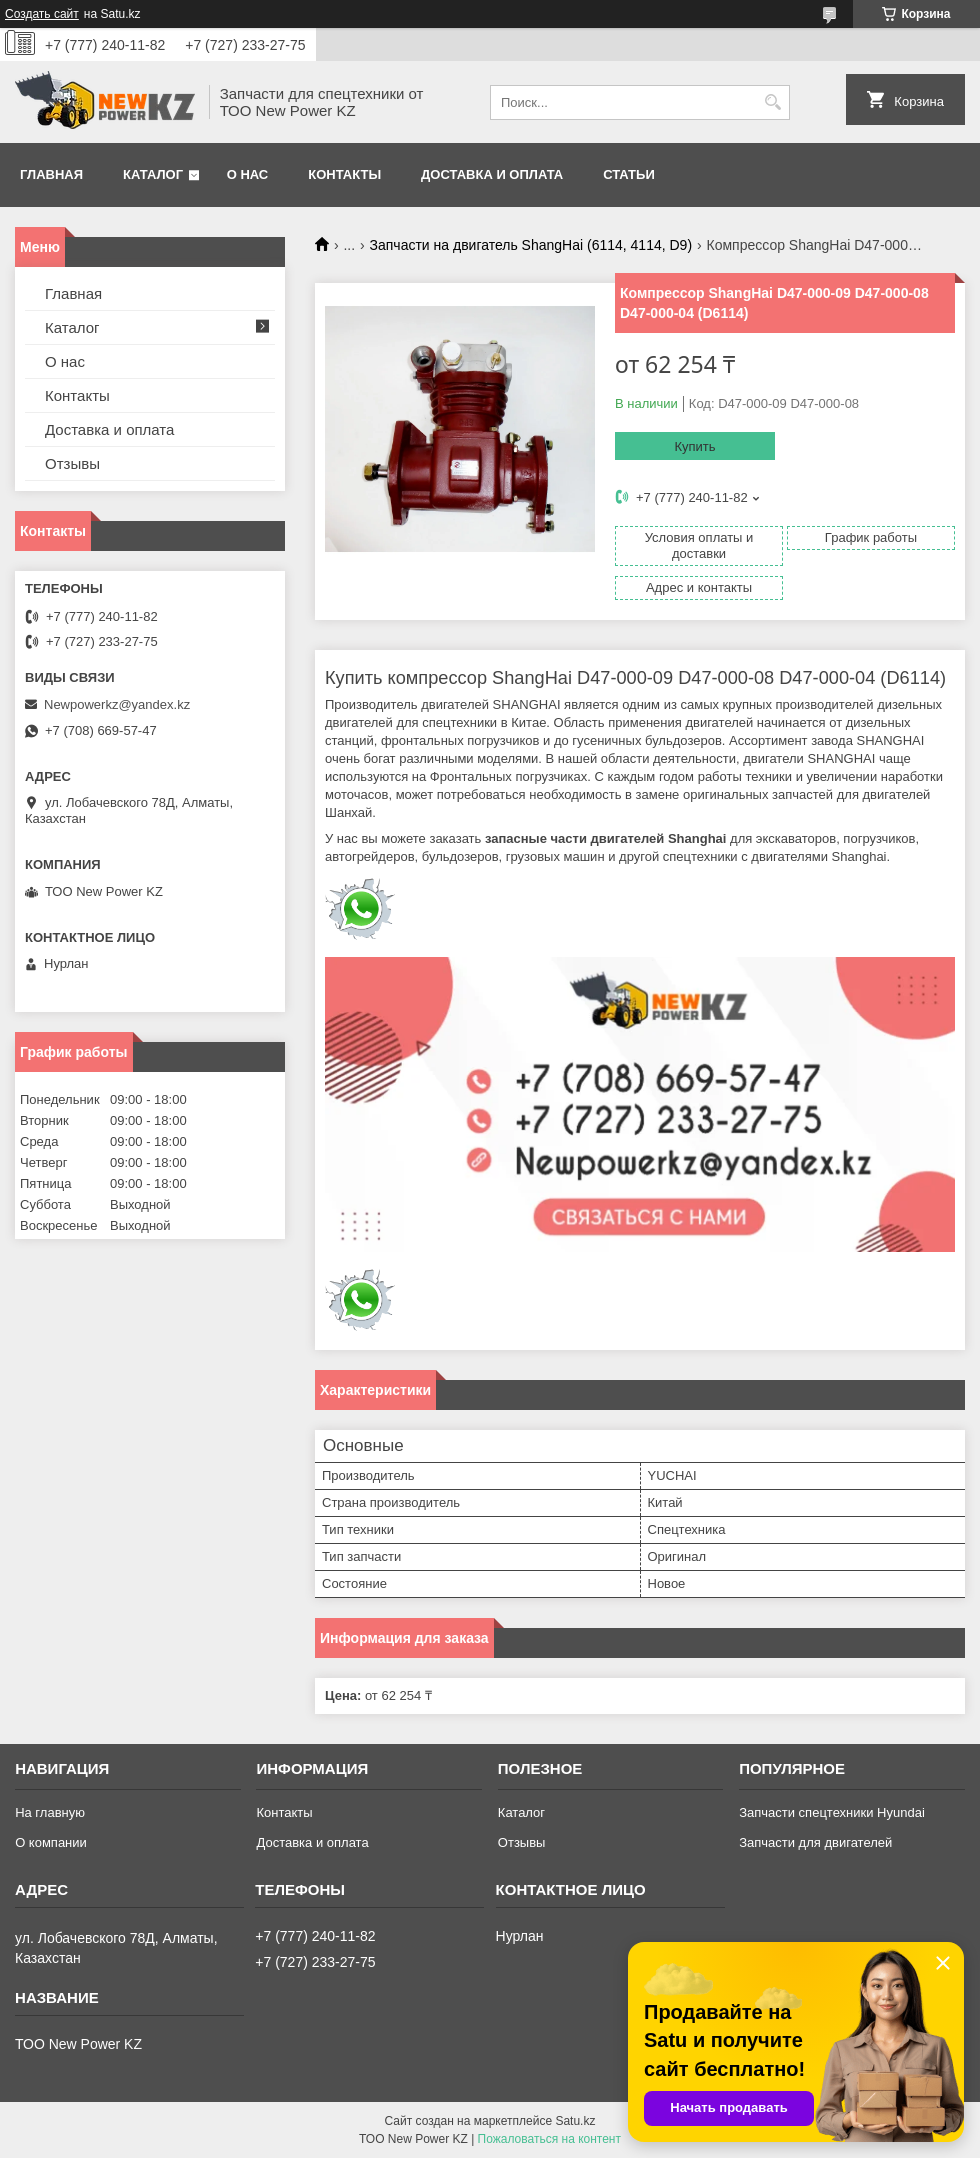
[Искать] (772, 102)
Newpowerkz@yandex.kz (117, 704)
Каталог (153, 174)
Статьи (629, 174)
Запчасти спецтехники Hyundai (832, 1812)
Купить (694, 446)
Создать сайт (42, 14)
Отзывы (72, 463)
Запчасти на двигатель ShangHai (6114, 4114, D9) (531, 245)
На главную (50, 1812)
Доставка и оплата (492, 174)
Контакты (344, 174)
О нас (248, 174)
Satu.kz (575, 2121)
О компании (51, 1842)
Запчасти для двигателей (815, 1842)
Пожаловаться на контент (549, 2139)
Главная (51, 174)
